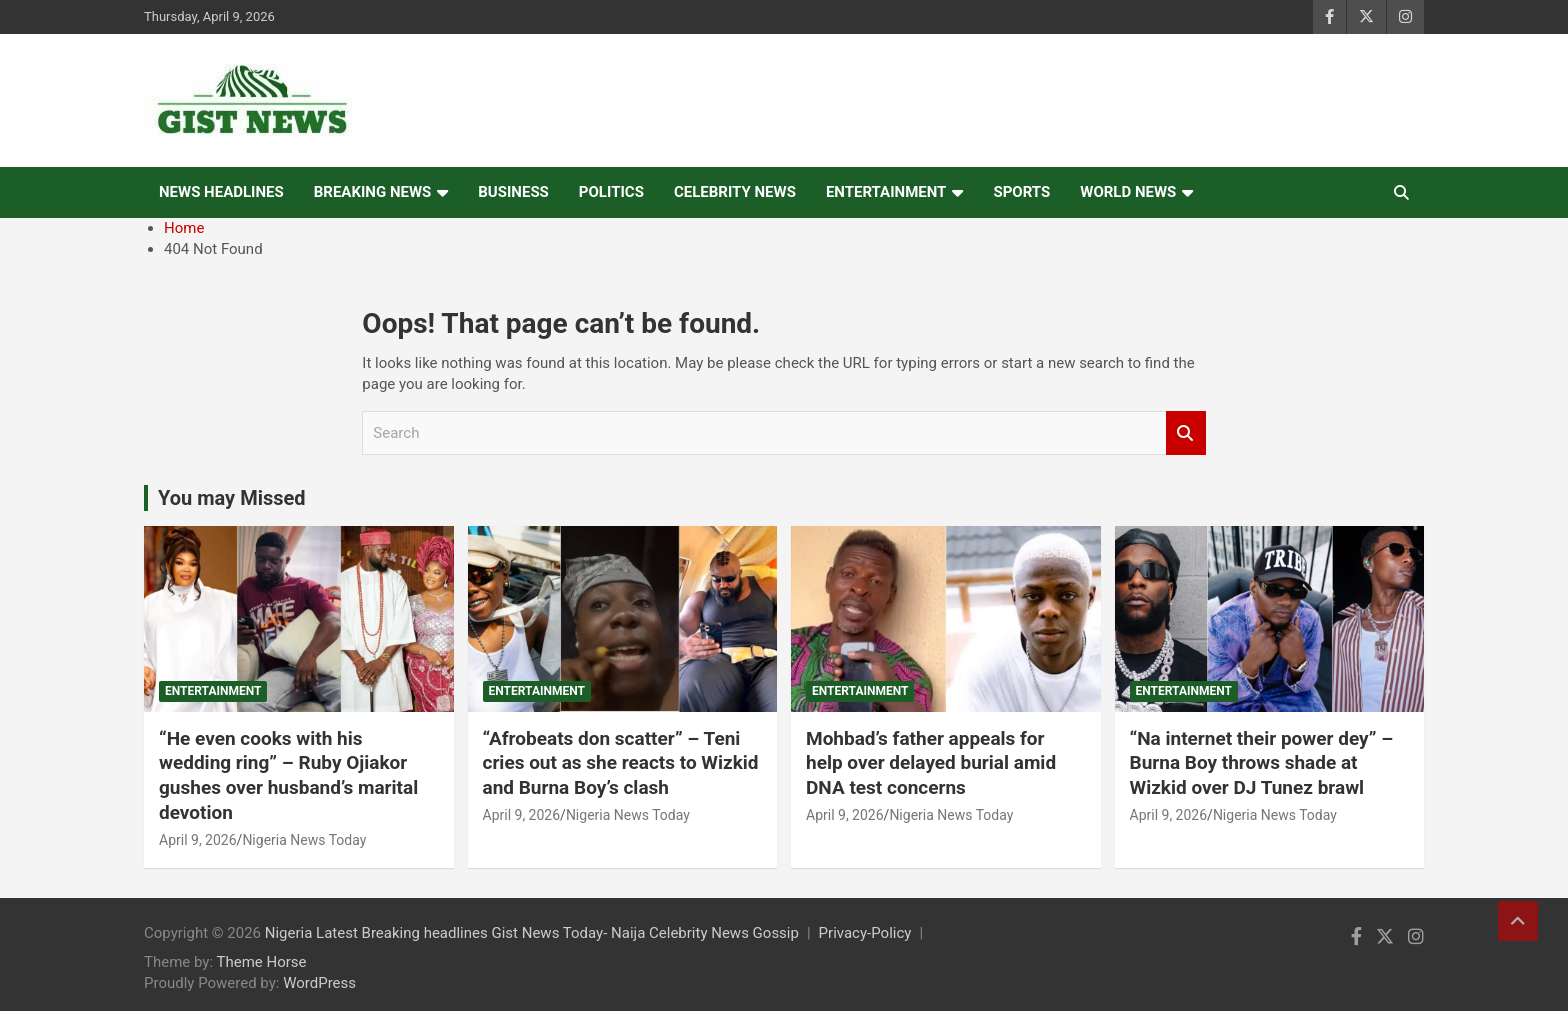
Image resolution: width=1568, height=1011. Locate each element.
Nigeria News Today (304, 840)
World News (1128, 192)
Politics (611, 192)
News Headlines (221, 192)
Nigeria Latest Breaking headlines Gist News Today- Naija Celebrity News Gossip (532, 933)
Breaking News (373, 192)
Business (513, 192)
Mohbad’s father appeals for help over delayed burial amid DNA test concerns (931, 763)
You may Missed (232, 498)
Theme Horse (262, 962)
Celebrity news (735, 192)
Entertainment (886, 192)
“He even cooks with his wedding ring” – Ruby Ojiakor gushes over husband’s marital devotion (288, 775)
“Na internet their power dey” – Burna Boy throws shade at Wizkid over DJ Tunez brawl (1262, 763)
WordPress (319, 983)
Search (1186, 433)
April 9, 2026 (198, 840)
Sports (1021, 192)
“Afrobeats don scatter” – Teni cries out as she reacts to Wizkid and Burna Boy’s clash (621, 763)
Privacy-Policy (865, 933)
